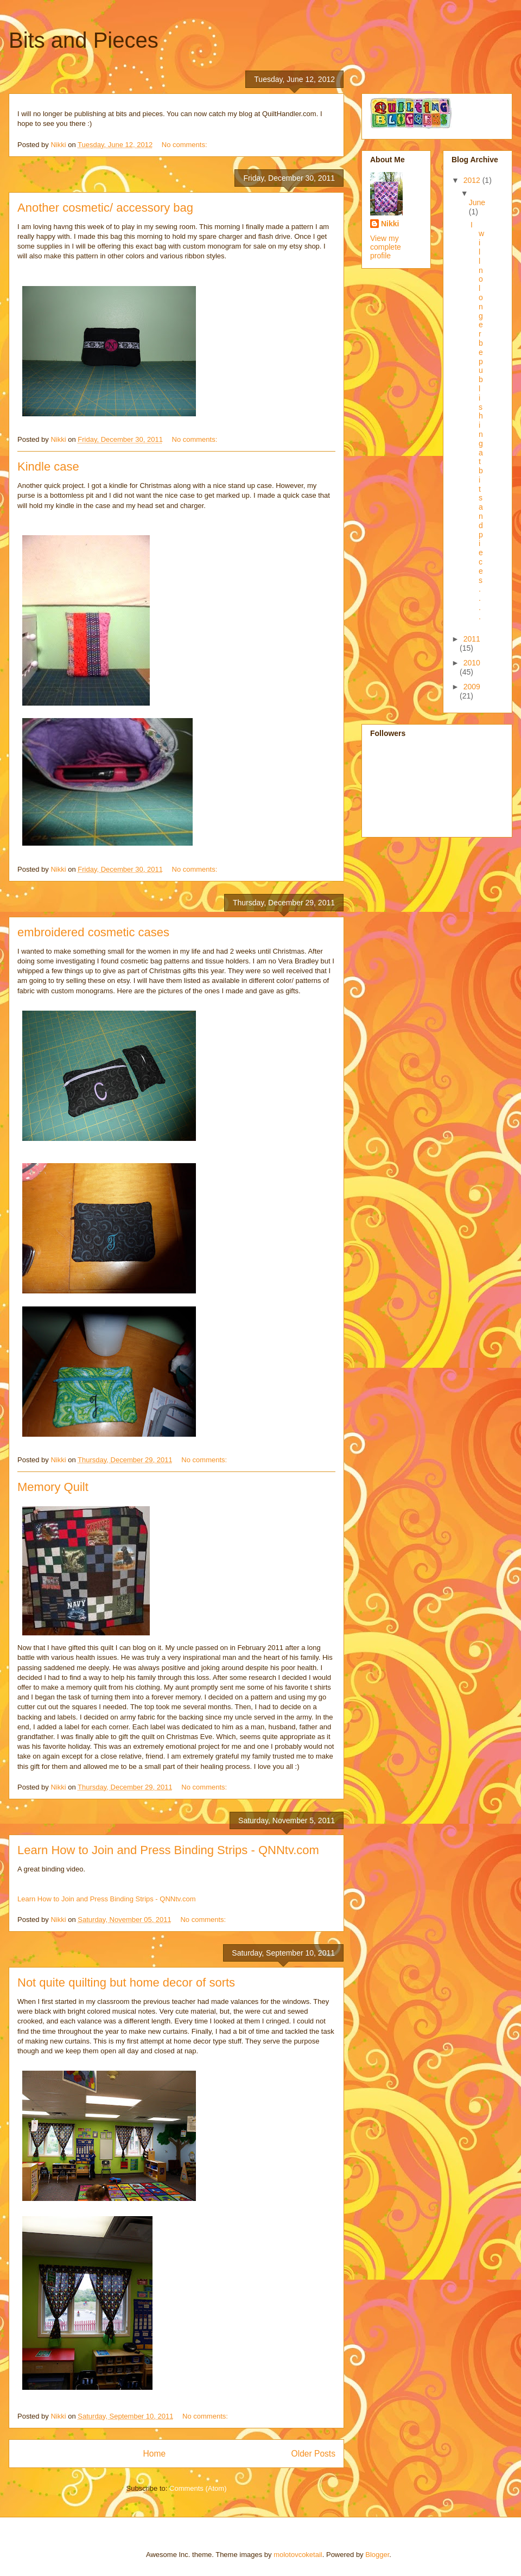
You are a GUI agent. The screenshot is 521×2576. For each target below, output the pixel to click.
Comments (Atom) (197, 2488)
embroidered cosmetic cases (93, 932)
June (477, 202)
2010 (471, 662)
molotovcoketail (298, 2554)
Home (154, 2453)
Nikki (390, 223)
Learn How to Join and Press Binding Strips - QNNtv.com (168, 1850)
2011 (471, 639)
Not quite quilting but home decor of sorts (126, 1982)
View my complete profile (385, 247)
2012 (472, 180)
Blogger (377, 2554)
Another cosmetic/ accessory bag (105, 207)
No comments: (185, 145)
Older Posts (313, 2453)
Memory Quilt (52, 1487)
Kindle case (48, 466)
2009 (471, 686)
